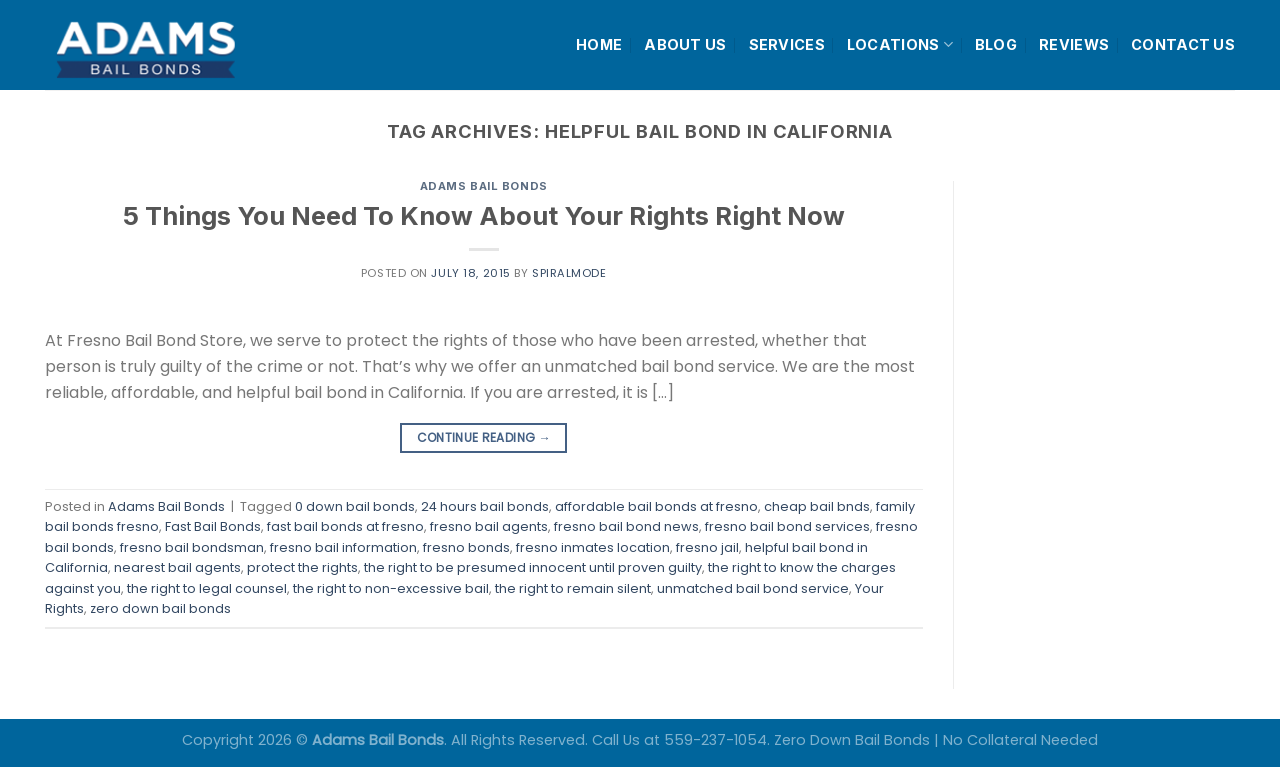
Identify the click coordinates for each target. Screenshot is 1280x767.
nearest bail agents (177, 567)
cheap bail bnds (817, 506)
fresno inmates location (593, 547)
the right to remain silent (573, 588)
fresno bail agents (489, 526)
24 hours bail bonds (485, 506)
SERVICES (787, 44)
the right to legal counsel (207, 588)
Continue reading (484, 437)
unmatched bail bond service (753, 588)
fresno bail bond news (626, 526)
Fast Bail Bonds (213, 526)
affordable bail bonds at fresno (656, 506)
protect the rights (302, 567)
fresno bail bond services (787, 526)
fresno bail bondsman (192, 547)
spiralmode (569, 273)
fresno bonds (466, 547)
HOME (599, 44)
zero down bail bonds (160, 608)
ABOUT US (685, 44)
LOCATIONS (900, 44)
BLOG (996, 44)
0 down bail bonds (355, 506)
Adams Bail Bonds (484, 186)
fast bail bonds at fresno (345, 526)
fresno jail (707, 547)
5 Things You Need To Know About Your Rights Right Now (484, 215)
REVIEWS (1074, 44)
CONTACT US (1183, 44)
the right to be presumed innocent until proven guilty (533, 567)
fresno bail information (343, 547)
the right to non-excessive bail (391, 588)
